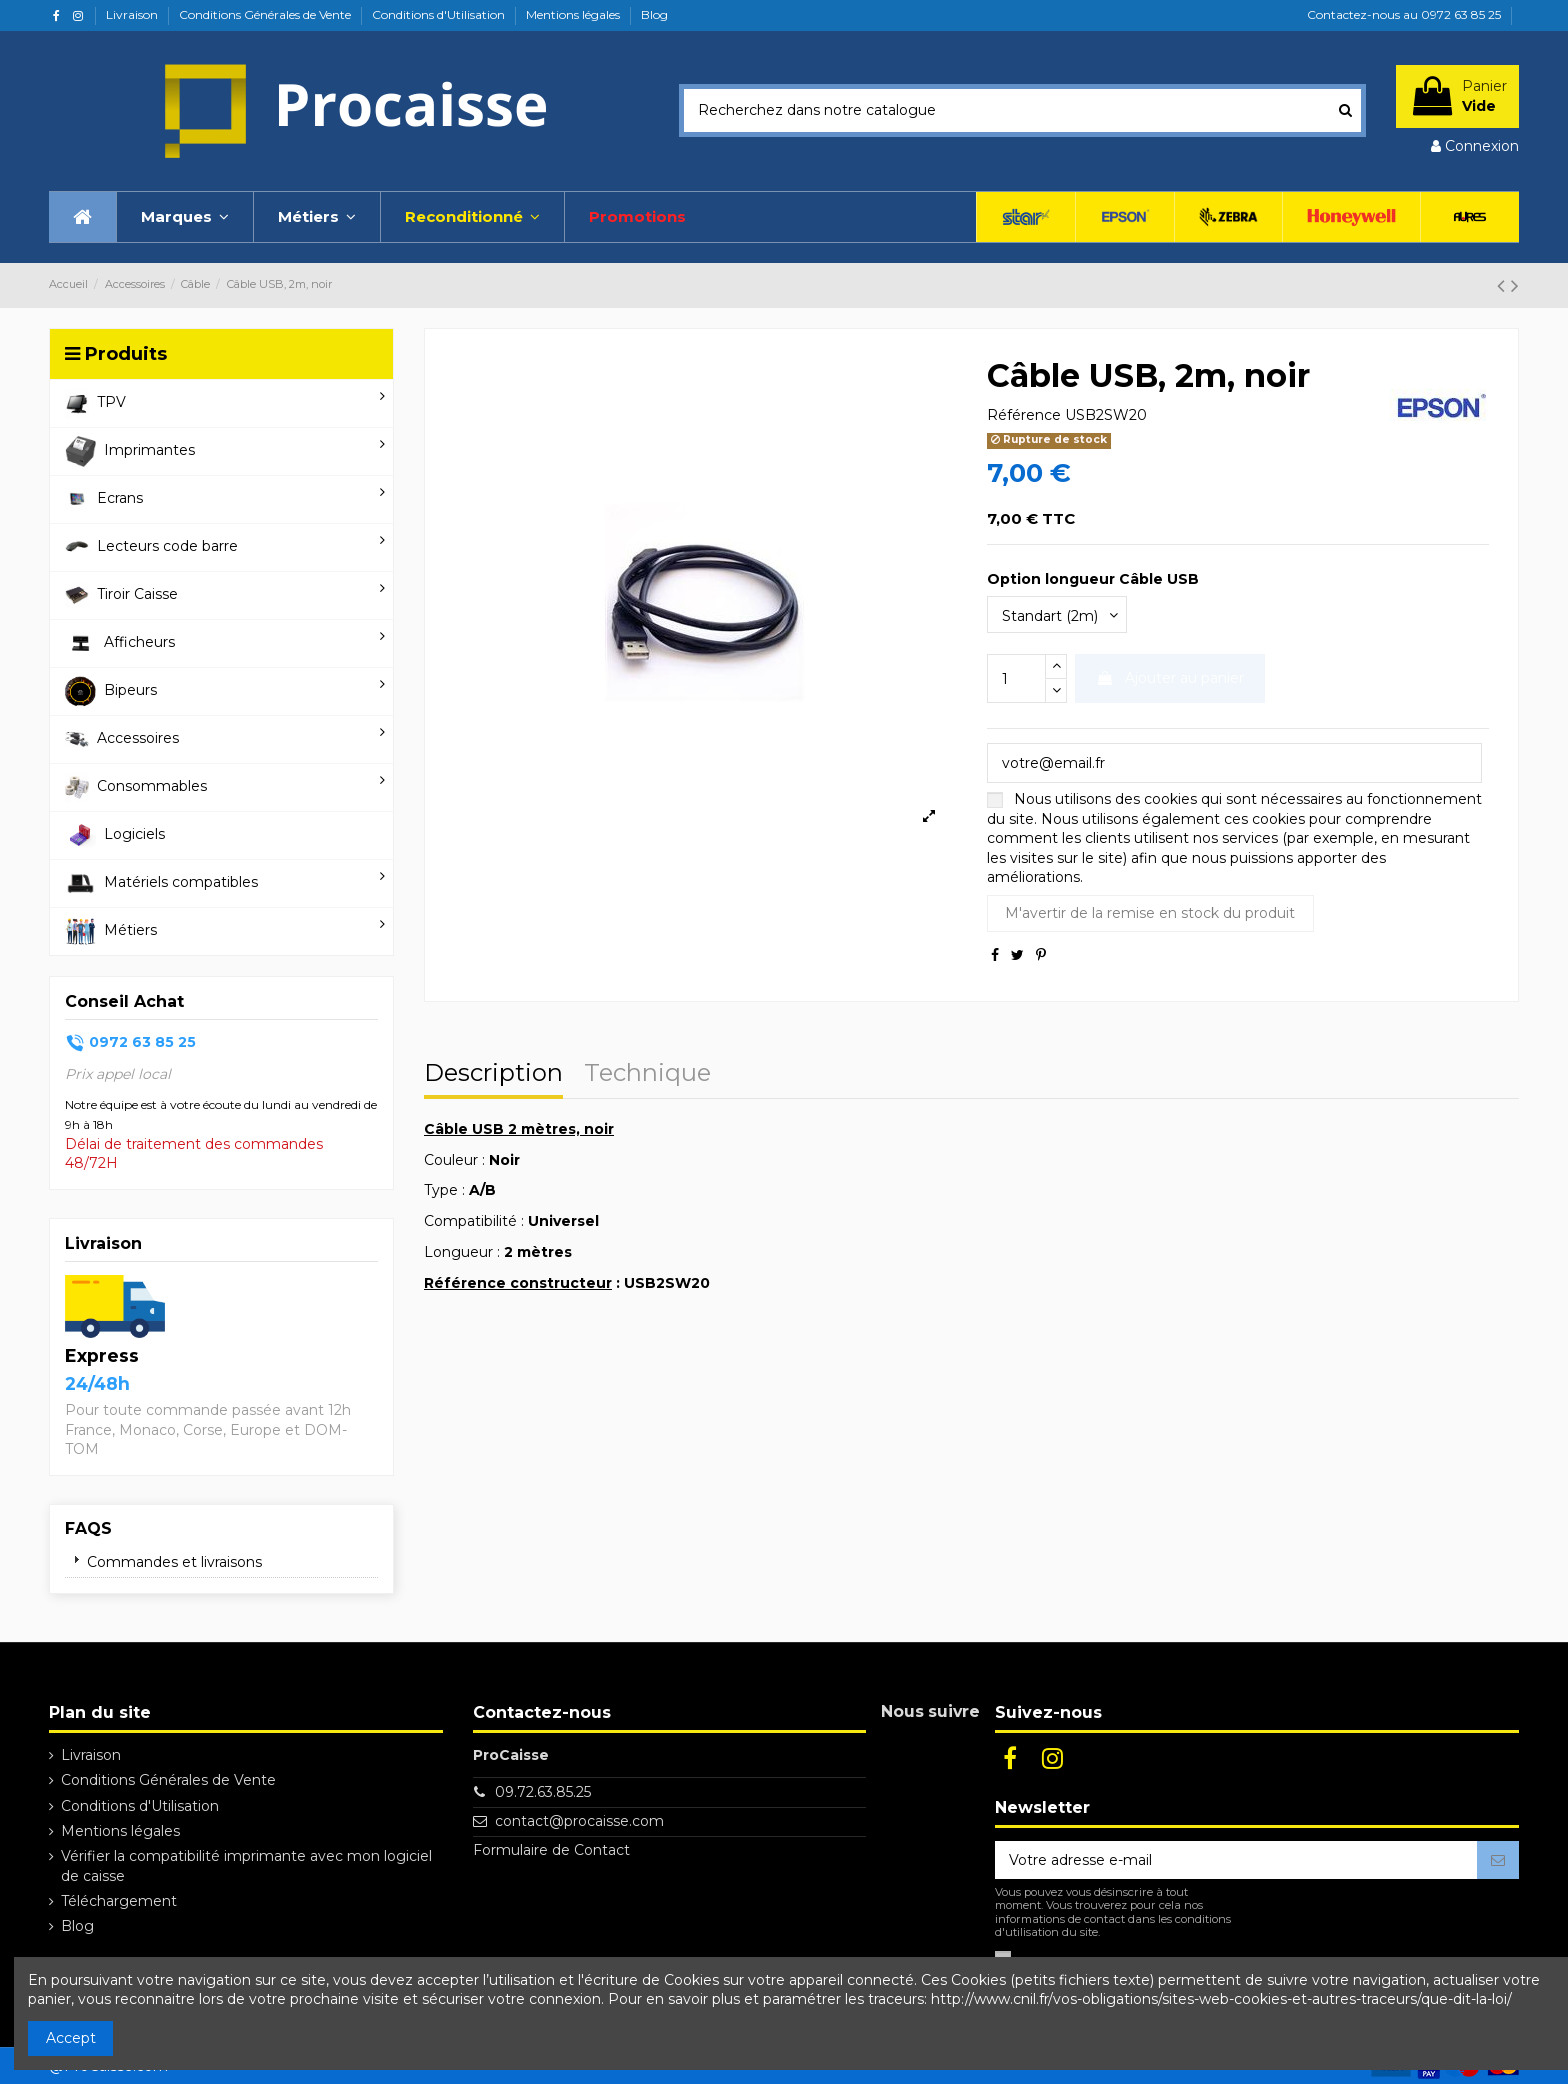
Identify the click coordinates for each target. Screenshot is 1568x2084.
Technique (647, 1075)
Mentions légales (574, 14)
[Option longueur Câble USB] (1057, 614)
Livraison (133, 14)
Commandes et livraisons (174, 1562)
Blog (654, 14)
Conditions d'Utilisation (440, 14)
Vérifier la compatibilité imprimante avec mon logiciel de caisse (246, 1866)
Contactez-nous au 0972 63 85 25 (1404, 14)
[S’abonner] (1498, 1860)
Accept (71, 2038)
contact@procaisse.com (579, 1821)
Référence (1024, 415)
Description (493, 1075)
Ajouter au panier (1170, 678)
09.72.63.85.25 (543, 1792)
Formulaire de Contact (551, 1850)
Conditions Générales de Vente (266, 14)
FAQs (88, 1528)
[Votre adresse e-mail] (1236, 1860)
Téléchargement (119, 1901)
